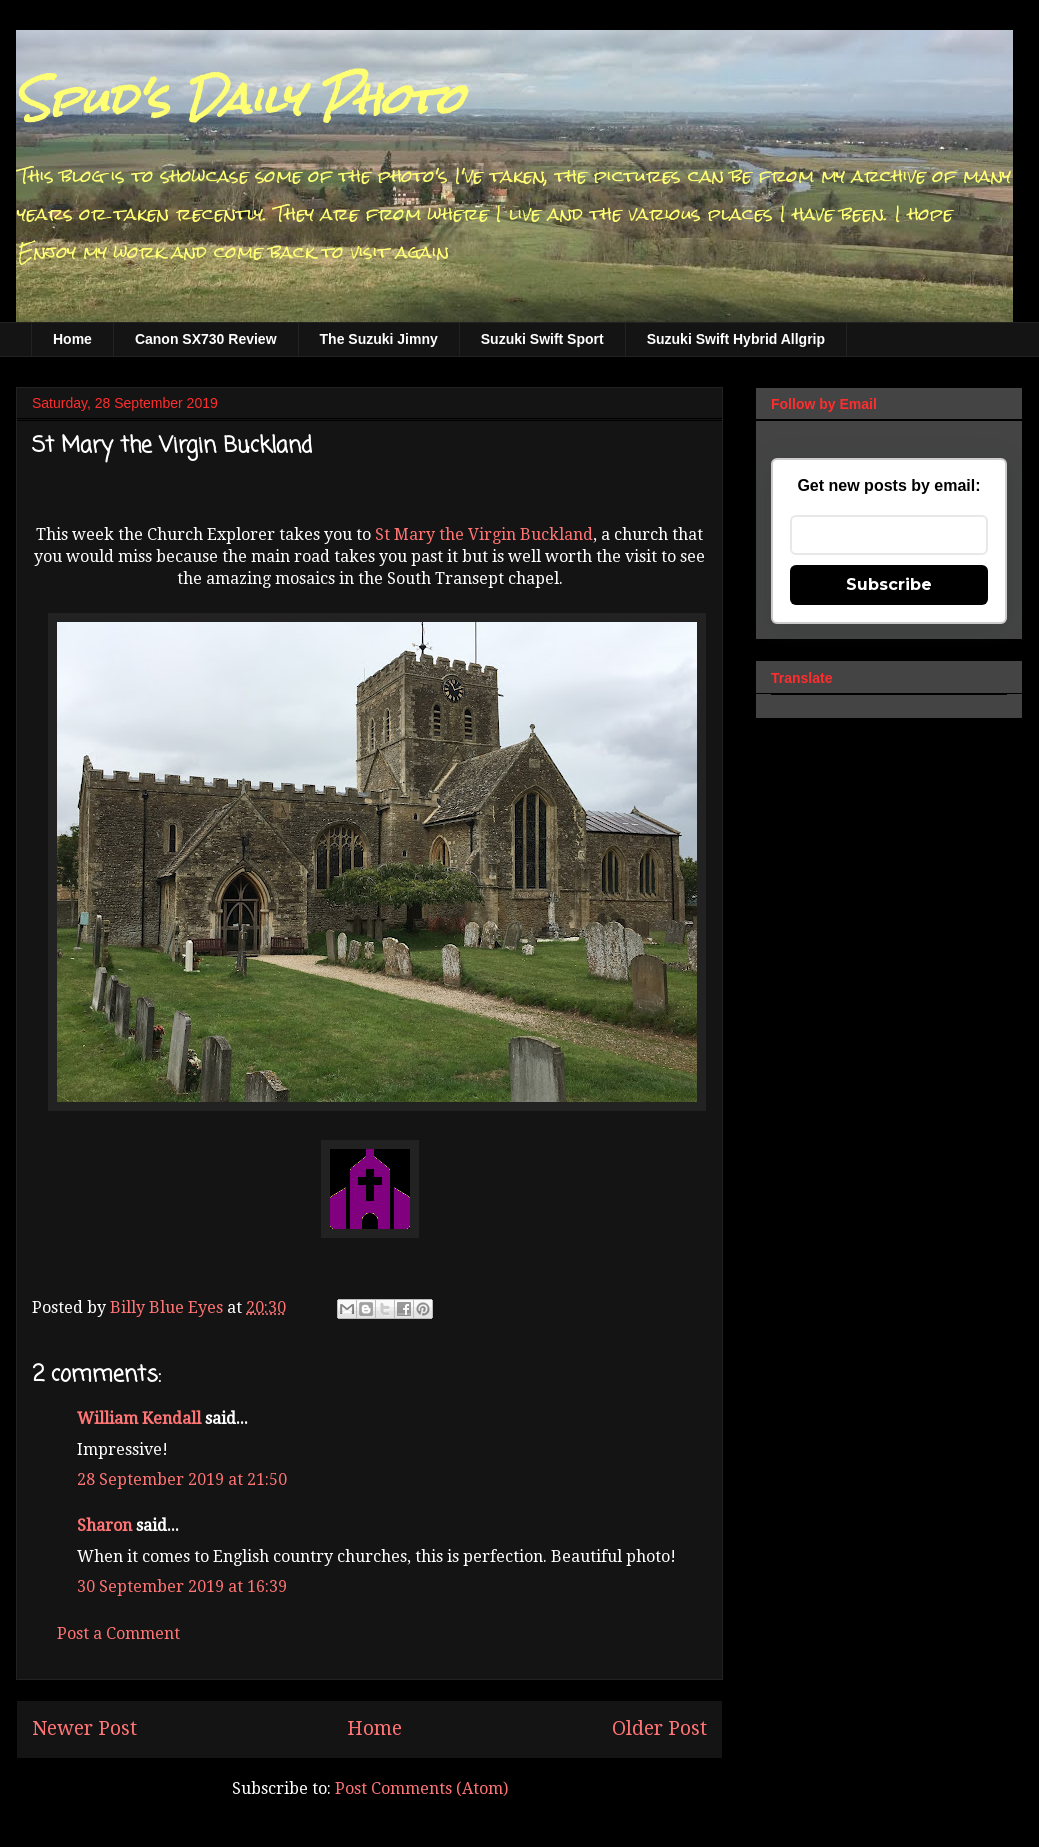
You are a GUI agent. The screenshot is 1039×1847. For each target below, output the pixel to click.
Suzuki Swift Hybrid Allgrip (736, 339)
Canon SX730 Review (206, 339)
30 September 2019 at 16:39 (182, 1586)
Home (72, 339)
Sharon (104, 1525)
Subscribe (889, 584)
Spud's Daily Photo (239, 99)
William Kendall (139, 1418)
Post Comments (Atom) (421, 1788)
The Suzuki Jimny (379, 339)
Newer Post (84, 1728)
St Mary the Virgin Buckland (484, 534)
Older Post (659, 1728)
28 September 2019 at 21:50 (182, 1479)
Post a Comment (118, 1633)
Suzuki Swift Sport (542, 339)
